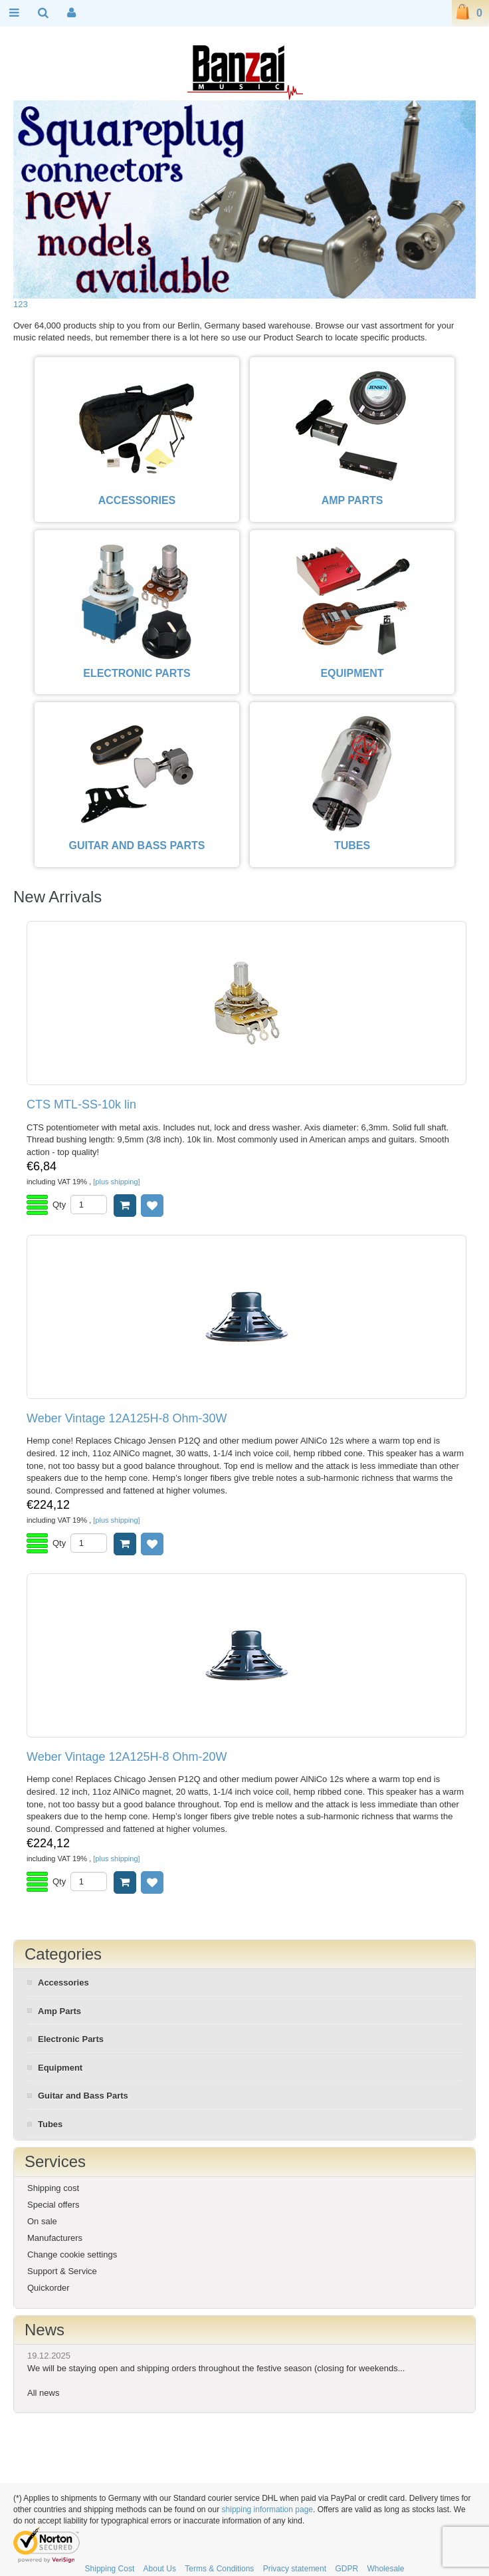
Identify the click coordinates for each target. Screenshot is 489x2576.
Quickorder (48, 2288)
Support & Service (62, 2271)
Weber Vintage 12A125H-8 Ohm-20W (127, 1757)
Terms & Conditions (219, 2568)
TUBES (352, 845)
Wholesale (385, 2568)
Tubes (50, 2124)
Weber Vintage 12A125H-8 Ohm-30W (127, 1418)
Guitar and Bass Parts (83, 2096)
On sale (42, 2221)
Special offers (53, 2205)
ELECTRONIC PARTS (136, 673)
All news (43, 2393)
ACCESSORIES (136, 500)
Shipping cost (53, 2188)
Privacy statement (294, 2568)
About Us (160, 2568)
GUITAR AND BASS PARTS (136, 845)
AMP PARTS (352, 500)
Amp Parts (59, 2011)
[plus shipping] (116, 1182)
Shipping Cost (110, 2568)
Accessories (63, 1983)
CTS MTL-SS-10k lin (81, 1104)
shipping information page (267, 2509)
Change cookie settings (72, 2254)
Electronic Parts (71, 2039)
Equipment (60, 2068)
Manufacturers (54, 2238)
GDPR (346, 2568)
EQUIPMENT (351, 673)
